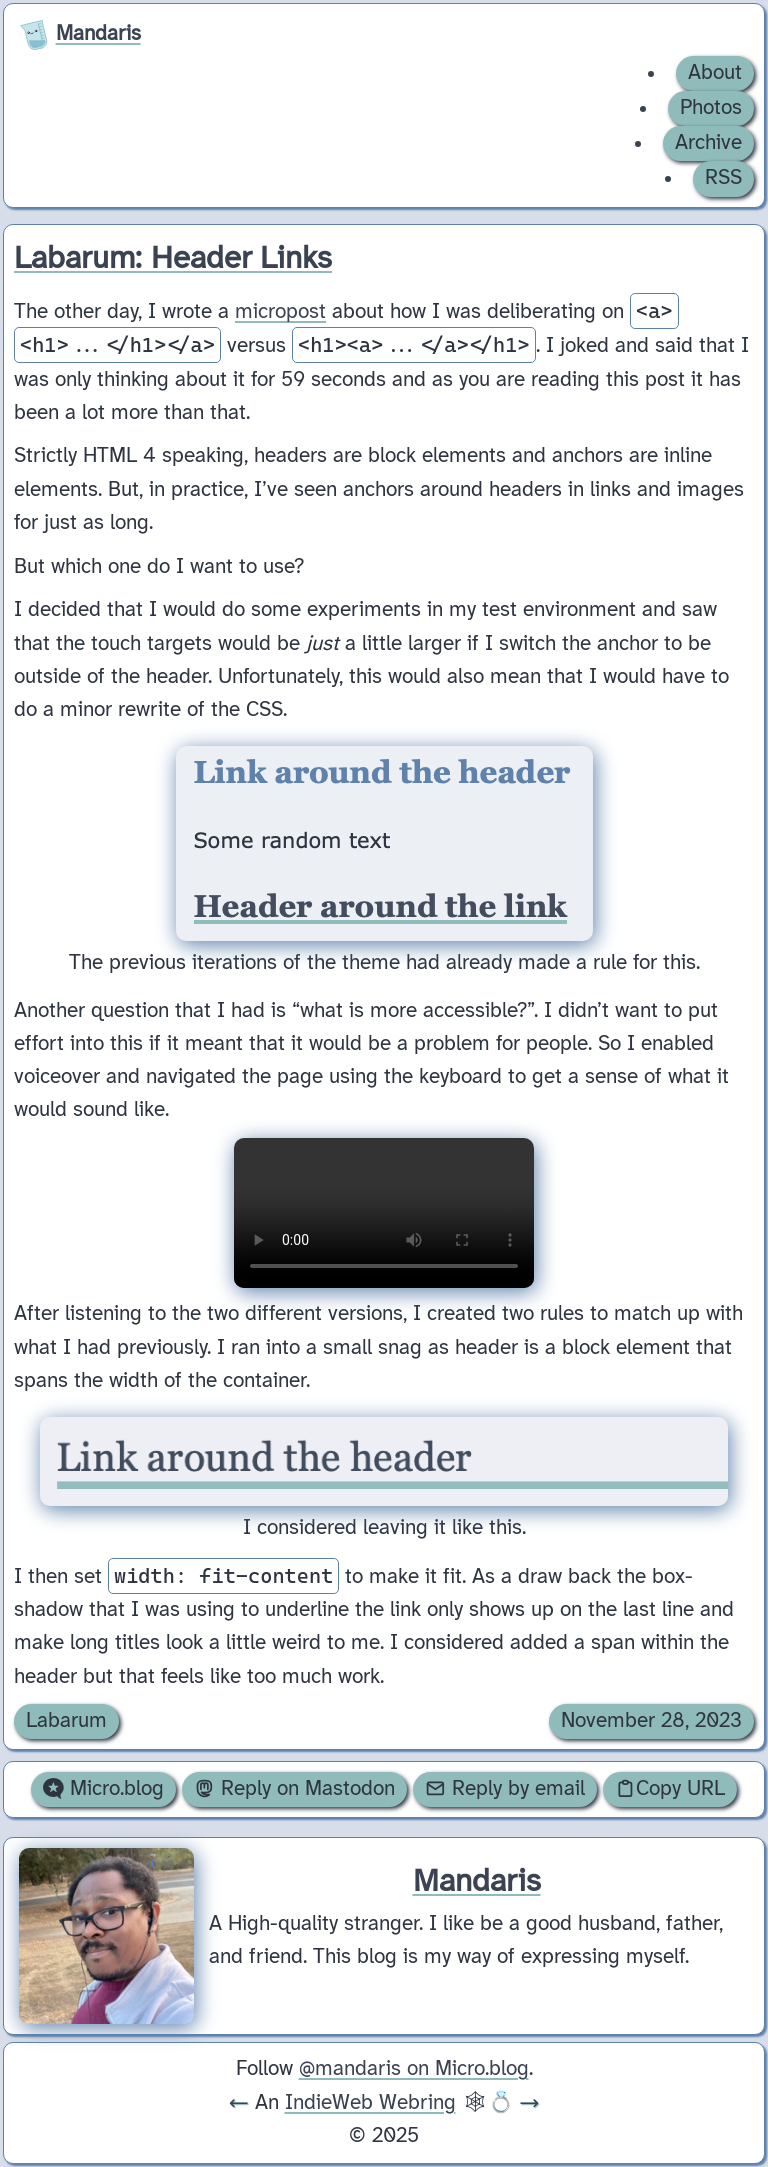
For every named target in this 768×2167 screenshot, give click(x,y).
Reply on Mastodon (294, 1789)
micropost (280, 312)
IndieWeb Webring (370, 2103)
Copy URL (670, 1789)
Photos (711, 108)
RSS (723, 178)
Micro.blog (103, 1789)
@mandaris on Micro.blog (414, 2069)
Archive (708, 143)
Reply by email (505, 1789)
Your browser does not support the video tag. (384, 1213)
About (715, 73)
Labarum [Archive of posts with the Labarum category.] (66, 1721)
